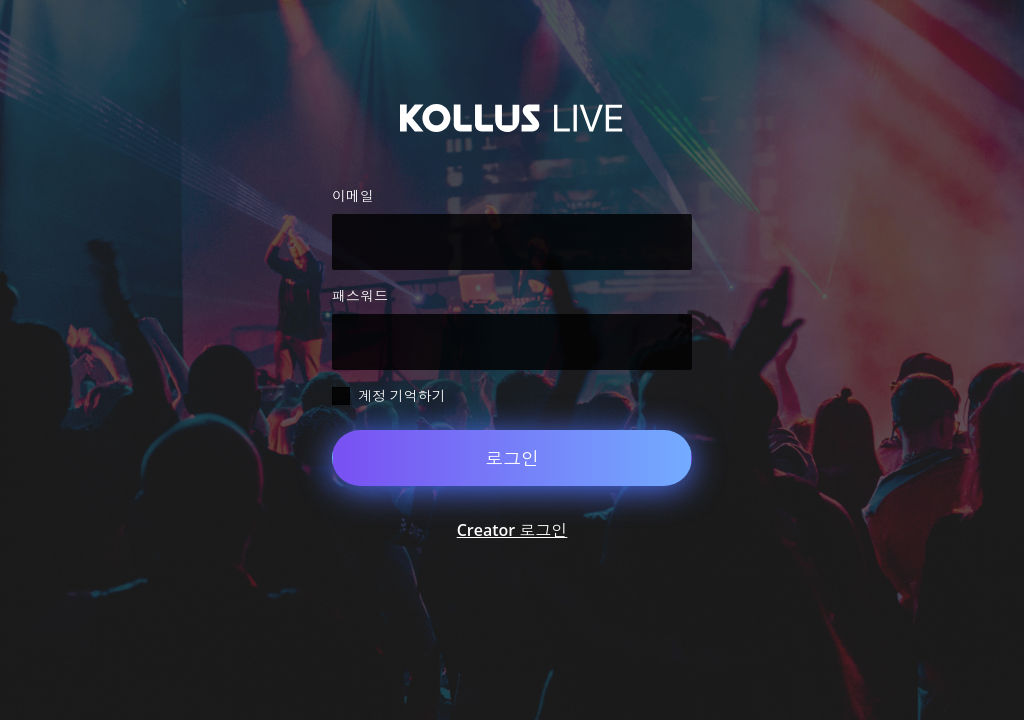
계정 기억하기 (402, 395)
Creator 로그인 (512, 530)
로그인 (512, 458)
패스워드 (360, 295)
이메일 (353, 195)
